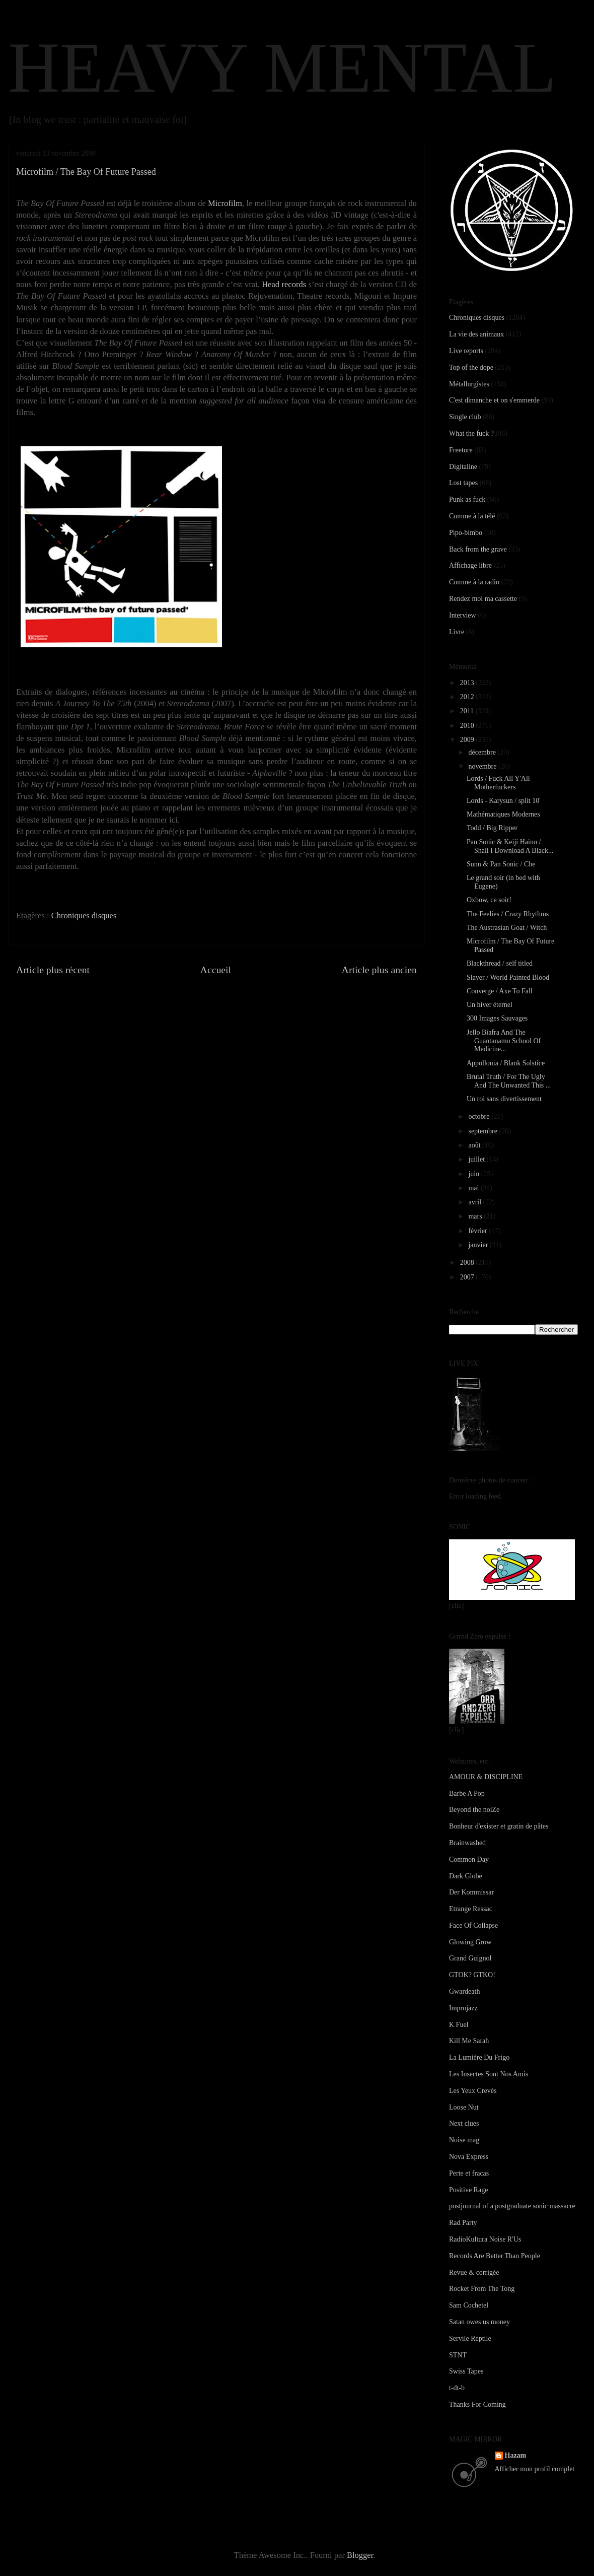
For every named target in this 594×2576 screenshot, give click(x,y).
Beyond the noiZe (474, 1809)
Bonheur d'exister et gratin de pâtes (498, 1826)
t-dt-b (457, 2388)
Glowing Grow (470, 1942)
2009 (468, 739)
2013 (468, 683)
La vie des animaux (476, 334)
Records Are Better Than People (494, 2256)
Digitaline (463, 466)
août (475, 1145)
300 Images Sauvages (497, 1018)
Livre (456, 632)
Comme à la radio (474, 582)
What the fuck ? (471, 433)
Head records (284, 284)
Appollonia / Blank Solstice (506, 1063)
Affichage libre (470, 565)
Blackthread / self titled (500, 963)
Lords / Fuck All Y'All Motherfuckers (498, 783)
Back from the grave (478, 549)
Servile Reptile (470, 2338)
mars (476, 1216)
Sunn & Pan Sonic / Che (501, 864)
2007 (468, 1277)
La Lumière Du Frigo (479, 2057)
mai (474, 1188)
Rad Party (463, 2222)
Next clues (464, 2123)
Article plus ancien (379, 969)
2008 (468, 1262)
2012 (468, 697)
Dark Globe (465, 1876)
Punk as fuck (467, 499)
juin (474, 1174)
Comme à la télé (472, 516)
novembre (483, 766)
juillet (477, 1159)
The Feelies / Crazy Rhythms (508, 914)
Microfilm (225, 203)
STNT (458, 2355)
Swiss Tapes (466, 2371)
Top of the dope (471, 367)
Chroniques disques (84, 915)
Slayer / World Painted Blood (508, 977)
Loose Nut (464, 2107)
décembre (482, 752)
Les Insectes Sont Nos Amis (488, 2074)
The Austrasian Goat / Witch (507, 927)
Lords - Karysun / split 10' (504, 800)
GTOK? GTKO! (472, 1975)
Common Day (469, 1859)
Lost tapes (463, 483)
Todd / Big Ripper (492, 828)
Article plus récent (53, 969)
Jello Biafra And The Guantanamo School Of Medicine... (504, 1041)
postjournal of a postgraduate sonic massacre (512, 2206)
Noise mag (464, 2140)
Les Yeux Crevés (473, 2090)
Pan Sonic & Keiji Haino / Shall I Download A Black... (510, 846)
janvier (478, 1245)
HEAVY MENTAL (282, 67)
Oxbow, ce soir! (489, 900)
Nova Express (468, 2156)
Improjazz (463, 2008)
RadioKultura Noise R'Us (485, 2239)
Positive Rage (468, 2190)
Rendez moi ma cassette (483, 598)
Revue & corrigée (474, 2272)
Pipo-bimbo (465, 532)
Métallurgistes (469, 384)
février (478, 1231)
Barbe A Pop (467, 1793)
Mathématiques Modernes (503, 814)
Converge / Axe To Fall (500, 991)
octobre (479, 1116)
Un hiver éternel (489, 1004)
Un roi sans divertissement (504, 1099)
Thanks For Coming (477, 2404)
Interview (462, 615)
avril (475, 1202)
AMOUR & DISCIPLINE (486, 1777)
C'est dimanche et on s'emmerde (494, 400)
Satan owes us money (479, 2322)
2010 (468, 725)
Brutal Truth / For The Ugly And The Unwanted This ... (509, 1081)
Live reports (466, 351)
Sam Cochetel (468, 2305)
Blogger (360, 2555)
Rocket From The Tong (481, 2288)
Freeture (461, 450)
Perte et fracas (469, 2173)
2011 (468, 711)
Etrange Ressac (470, 1909)
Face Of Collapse (473, 1925)
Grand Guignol (470, 1958)
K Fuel (459, 2024)
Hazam (516, 2455)
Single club (465, 417)
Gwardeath (464, 1991)
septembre (483, 1131)
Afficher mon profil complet (535, 2469)
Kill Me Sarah (469, 2041)
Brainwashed (467, 1843)
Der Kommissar (471, 1892)
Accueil (216, 969)
